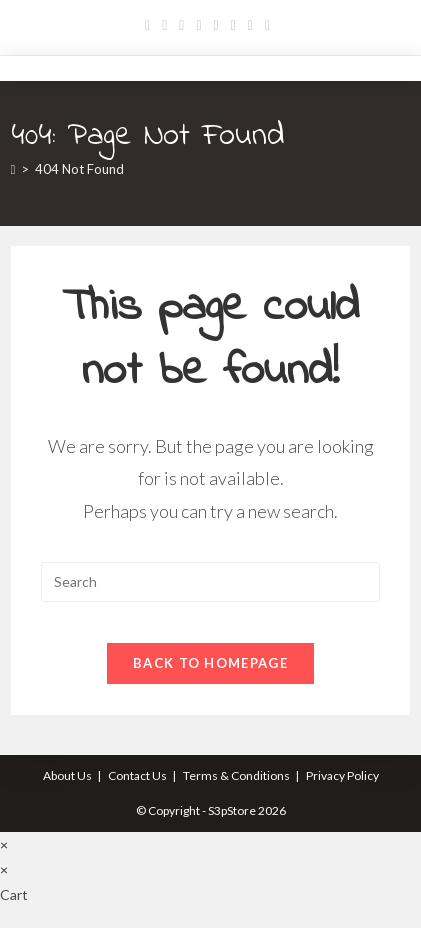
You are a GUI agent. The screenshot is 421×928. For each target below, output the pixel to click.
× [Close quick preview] (4, 844)
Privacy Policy (342, 775)
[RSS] (267, 25)
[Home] (13, 169)
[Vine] (250, 25)
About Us (67, 775)
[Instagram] (216, 25)
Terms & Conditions (236, 775)
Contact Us (137, 775)
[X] (150, 25)
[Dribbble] (198, 25)
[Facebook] (164, 25)
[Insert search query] (211, 582)
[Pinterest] (181, 25)
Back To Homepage (210, 663)
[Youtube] (233, 25)
